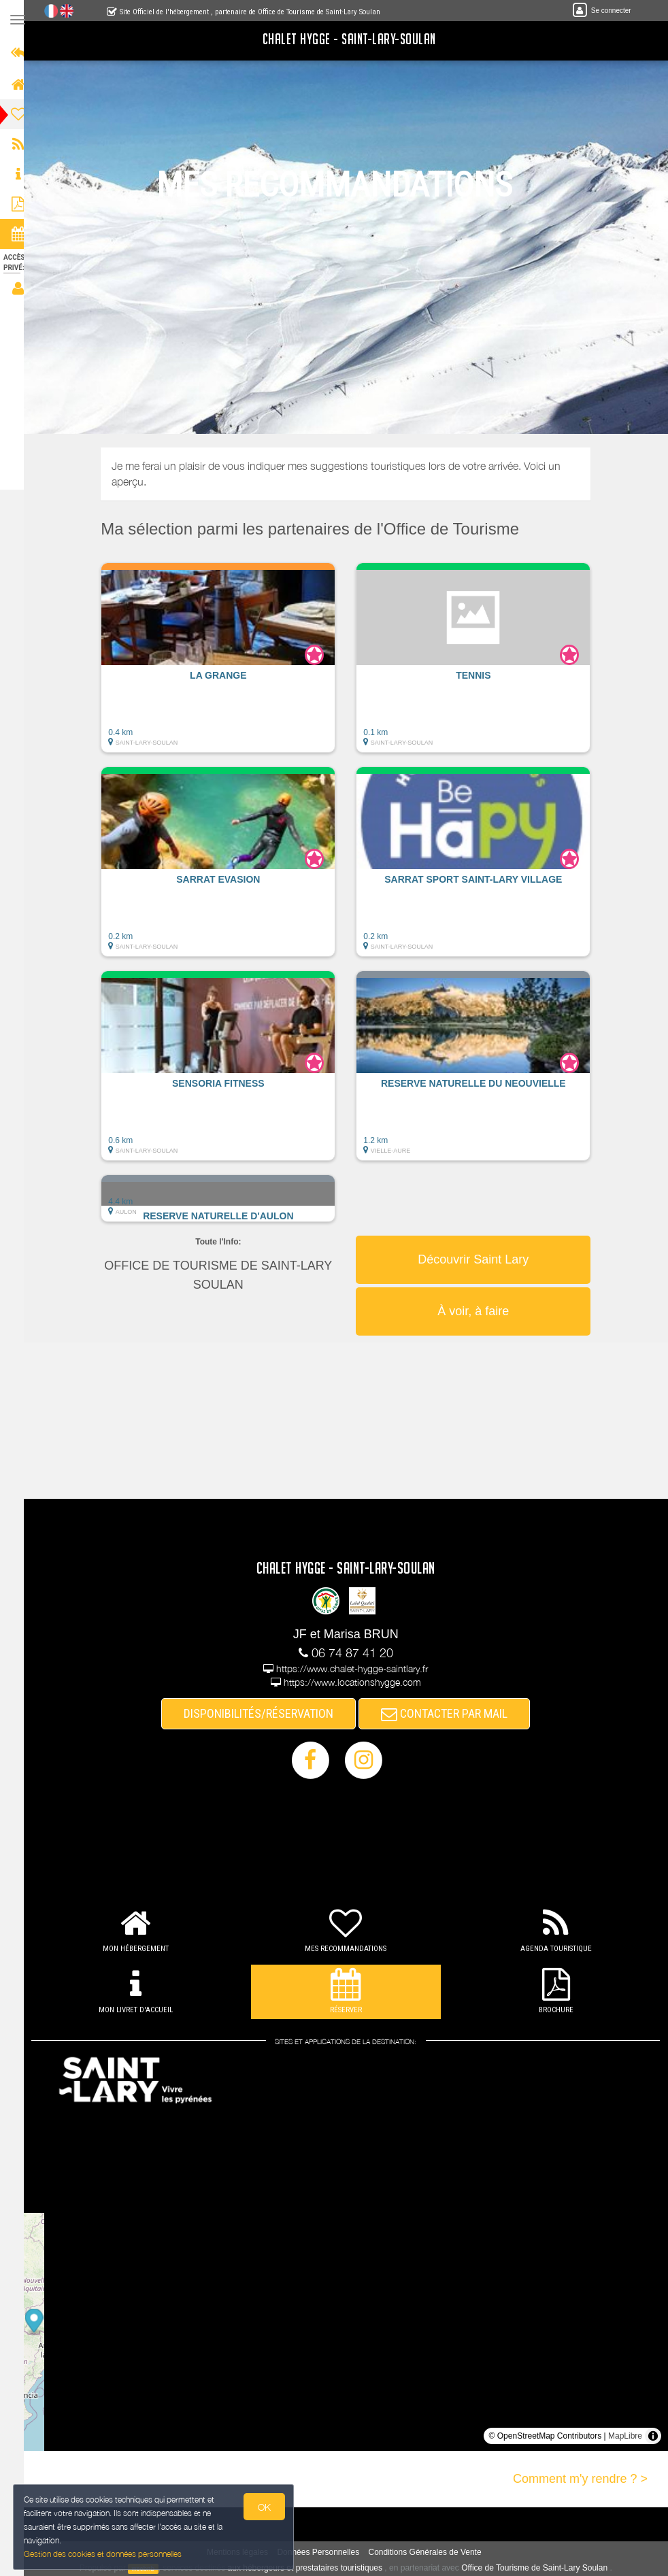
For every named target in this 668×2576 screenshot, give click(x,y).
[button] (224, 664)
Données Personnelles (325, 2552)
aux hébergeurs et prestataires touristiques (311, 2568)
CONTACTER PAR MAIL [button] (451, 1713)
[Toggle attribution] (653, 2436)
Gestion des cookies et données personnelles (103, 2553)
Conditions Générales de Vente (431, 2552)
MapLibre (625, 2436)
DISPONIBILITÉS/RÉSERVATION (265, 1713)
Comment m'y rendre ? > (580, 2479)
